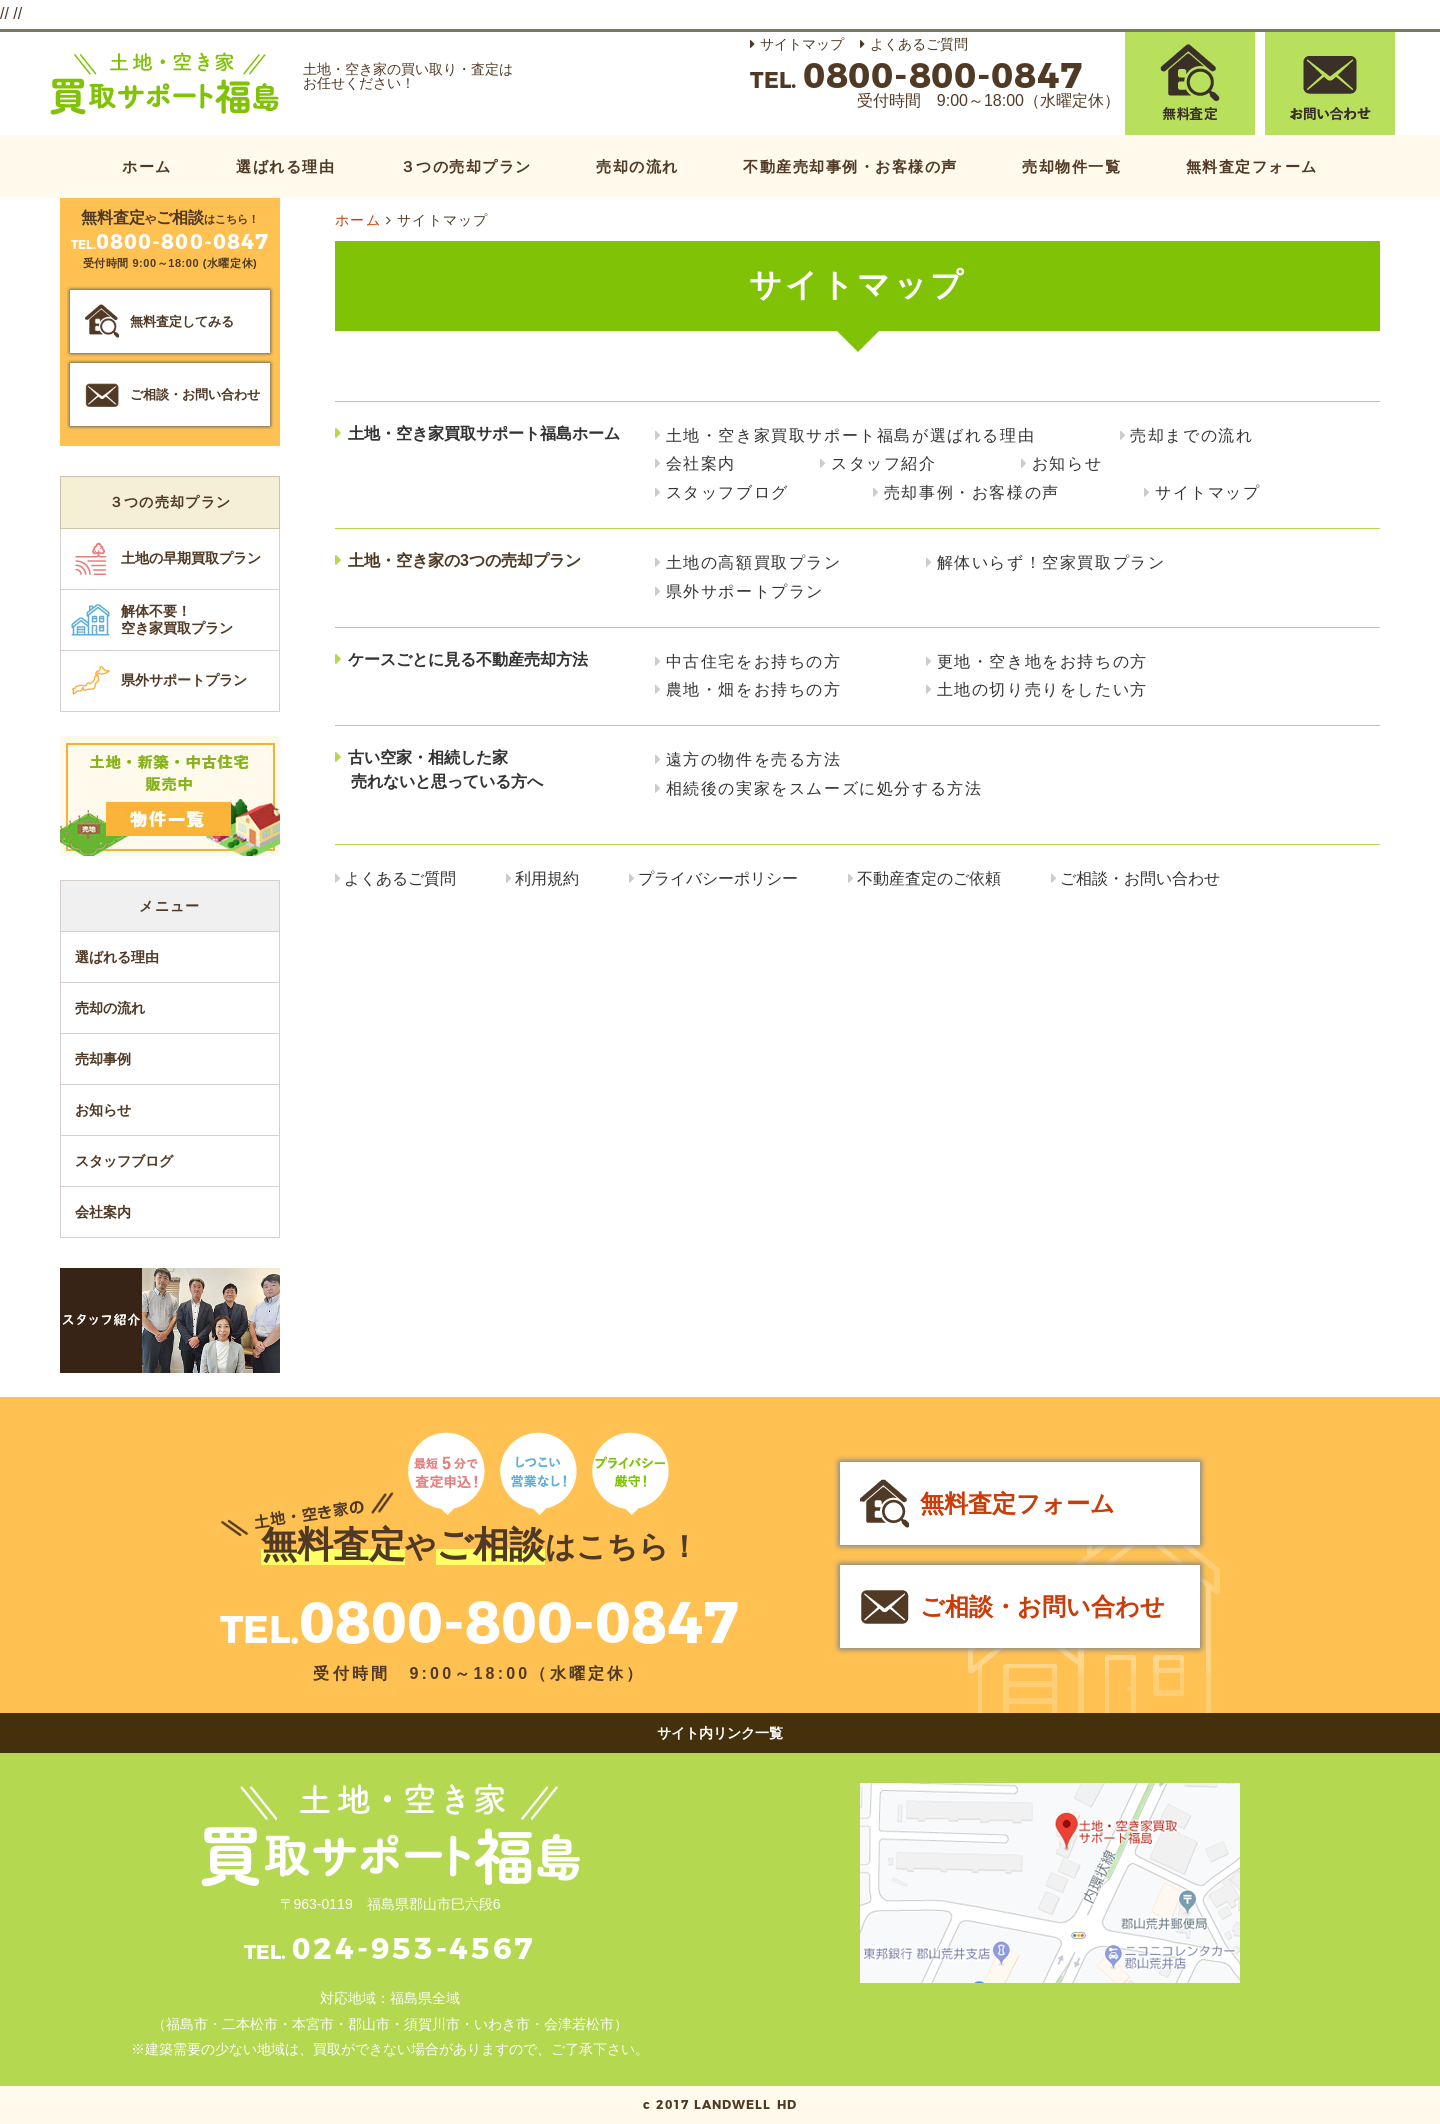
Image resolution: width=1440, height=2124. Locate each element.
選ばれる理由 (285, 166)
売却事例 (103, 1059)
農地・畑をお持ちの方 (754, 689)
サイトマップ (802, 44)
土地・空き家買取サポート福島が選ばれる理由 (851, 435)
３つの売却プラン (466, 166)
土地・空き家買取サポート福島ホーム (484, 433)
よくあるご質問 (919, 44)
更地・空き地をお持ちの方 (1042, 661)
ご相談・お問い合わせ (1140, 878)
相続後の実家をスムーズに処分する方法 (824, 788)
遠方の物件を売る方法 (754, 759)
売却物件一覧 (1071, 166)
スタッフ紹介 (884, 463)
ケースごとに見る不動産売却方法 (468, 659)
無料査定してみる (182, 321)
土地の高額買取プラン (754, 562)
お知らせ (1067, 463)
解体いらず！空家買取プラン (1051, 562)
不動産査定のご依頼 (929, 878)
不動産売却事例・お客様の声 (850, 166)
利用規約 (547, 878)
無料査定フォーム (1252, 166)
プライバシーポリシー (718, 878)
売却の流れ (637, 166)
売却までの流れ (1191, 435)
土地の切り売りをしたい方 (1042, 689)
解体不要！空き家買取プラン (177, 619)
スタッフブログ (727, 492)
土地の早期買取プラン (191, 558)
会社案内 (701, 463)
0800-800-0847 (519, 1622)
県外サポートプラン (745, 591)
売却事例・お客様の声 (972, 492)
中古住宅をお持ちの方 (754, 661)
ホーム (147, 166)
